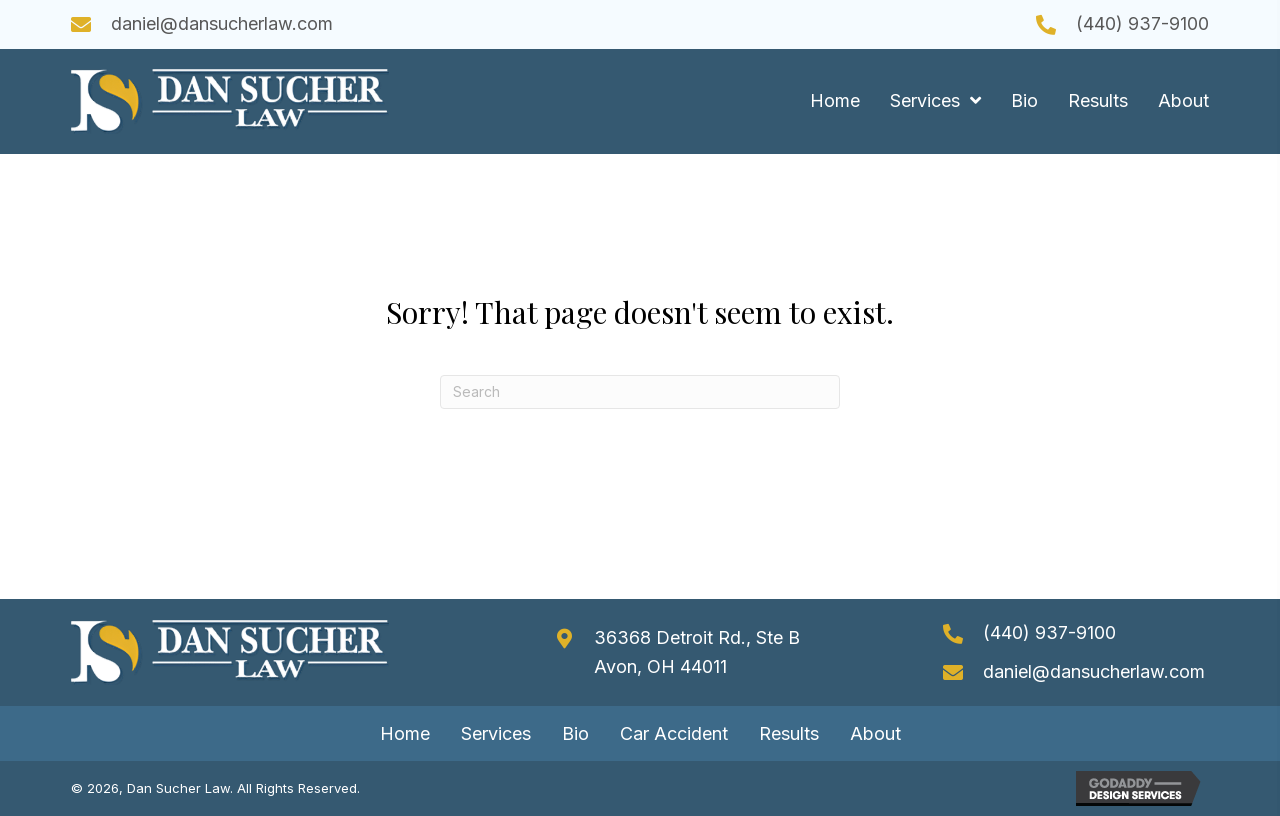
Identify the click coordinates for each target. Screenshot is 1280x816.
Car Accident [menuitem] (674, 733)
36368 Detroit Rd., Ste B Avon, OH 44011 (697, 652)
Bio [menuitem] (575, 733)
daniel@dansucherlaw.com (222, 23)
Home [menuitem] (405, 733)
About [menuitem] (875, 733)
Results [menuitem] (789, 733)
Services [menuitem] (496, 733)
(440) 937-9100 (1142, 23)
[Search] (640, 392)
